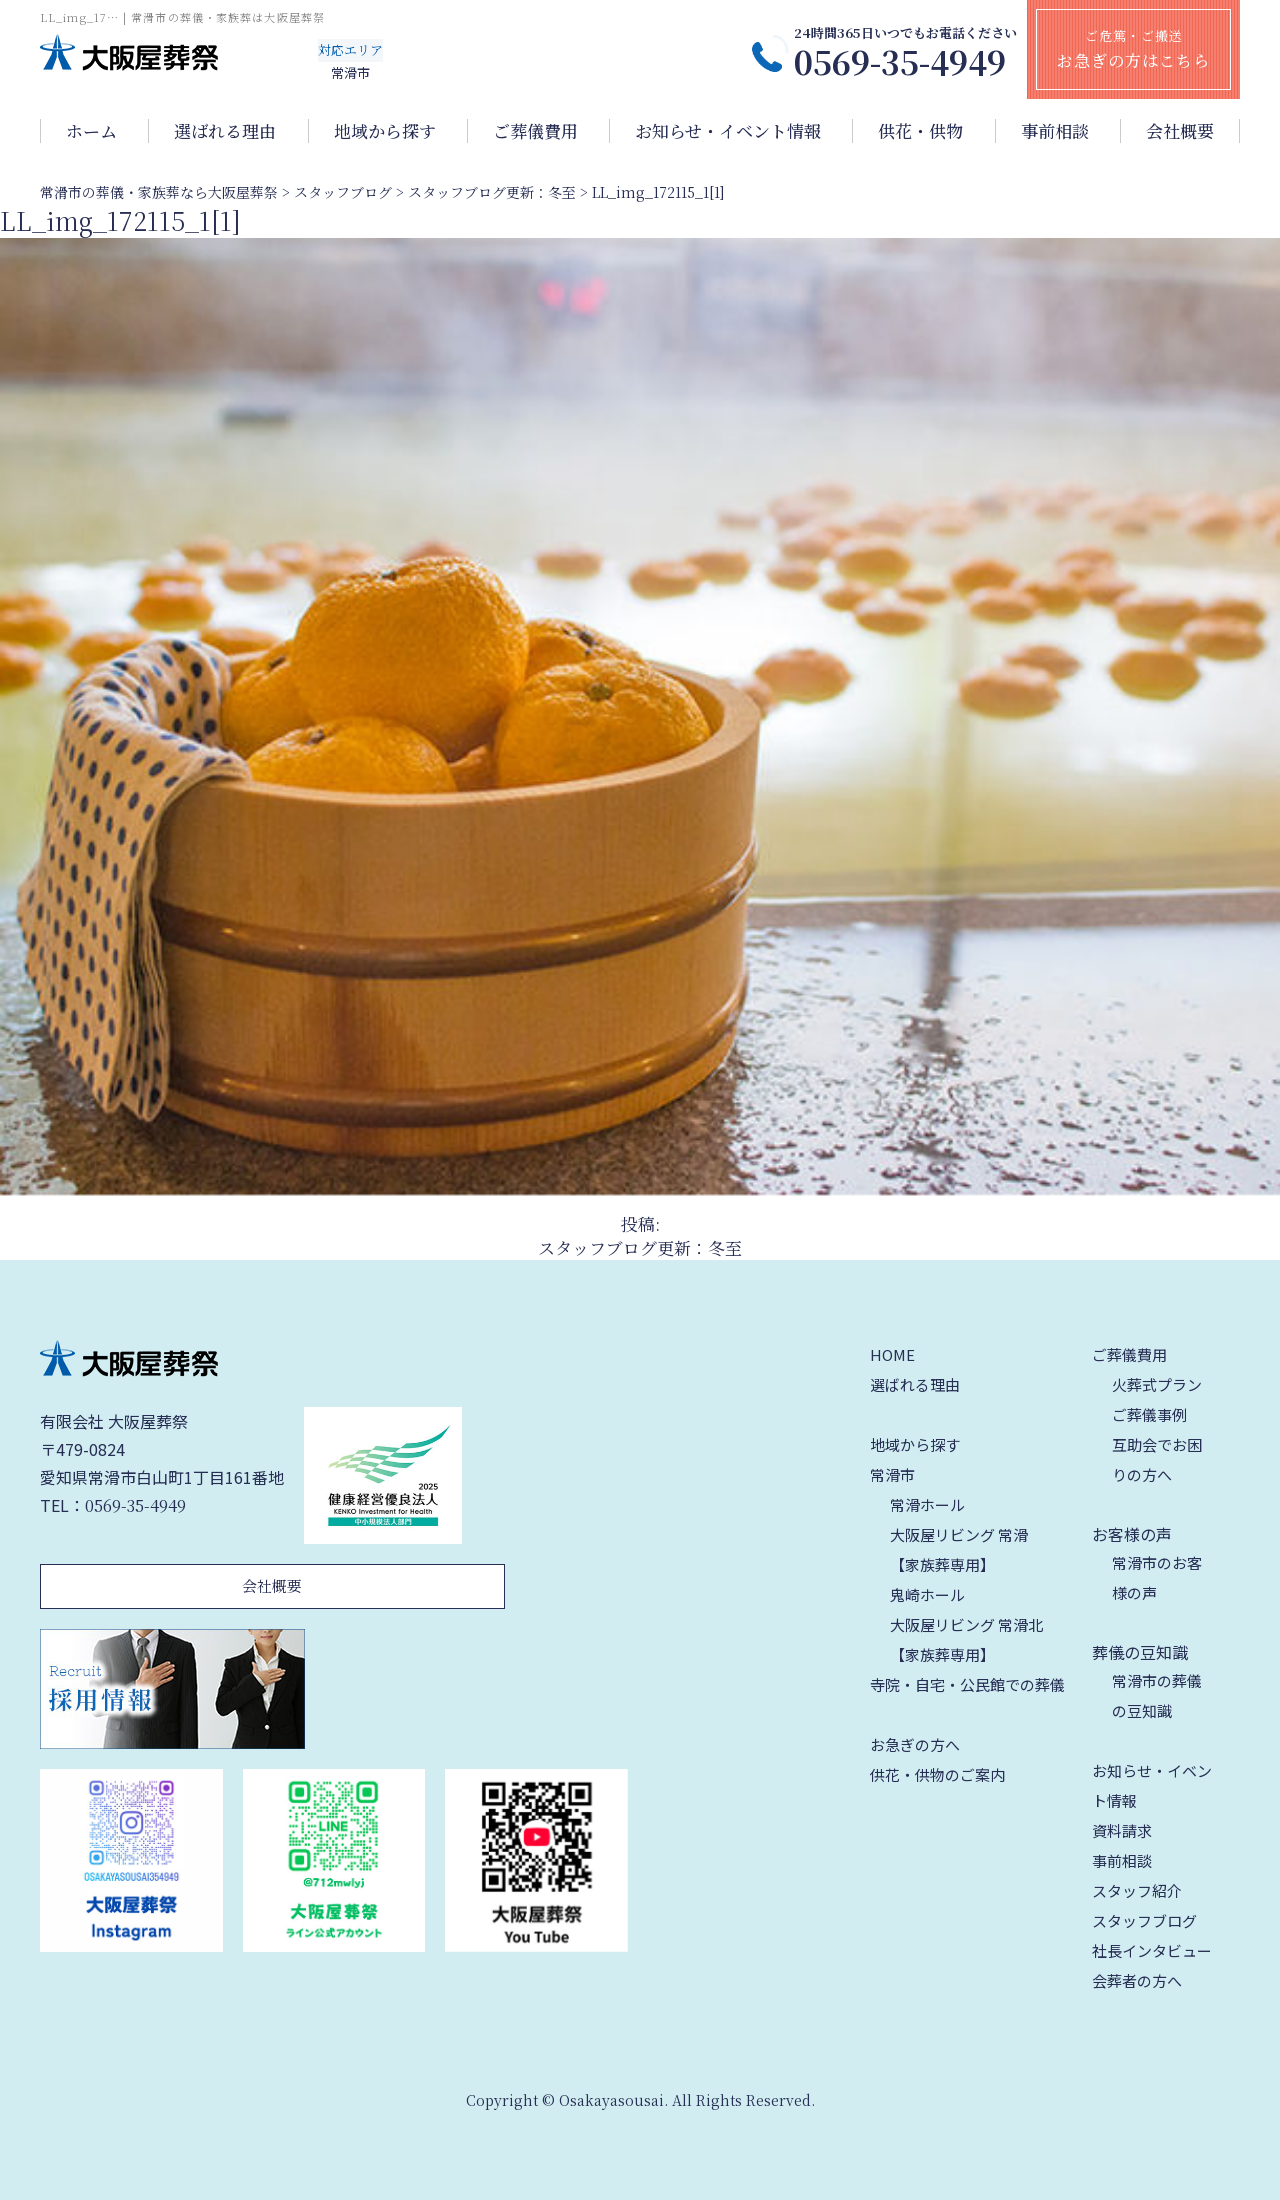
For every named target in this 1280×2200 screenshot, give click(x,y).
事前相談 (1055, 131)
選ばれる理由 (225, 131)
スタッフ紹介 (1137, 1890)
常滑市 (892, 1474)
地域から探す (385, 131)
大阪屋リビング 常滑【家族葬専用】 (959, 1549)
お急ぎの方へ (915, 1744)
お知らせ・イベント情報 (728, 131)
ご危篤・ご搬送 (1133, 49)
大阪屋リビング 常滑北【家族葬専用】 (966, 1639)
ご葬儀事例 (1149, 1414)
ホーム (91, 131)
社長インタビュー (1152, 1950)
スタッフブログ (1144, 1920)
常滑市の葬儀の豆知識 (1157, 1695)
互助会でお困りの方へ (1157, 1459)
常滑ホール (927, 1504)
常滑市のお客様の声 (1157, 1577)
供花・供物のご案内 (937, 1774)
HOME (892, 1354)
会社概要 (1180, 131)
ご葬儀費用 (535, 131)
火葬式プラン (1157, 1384)
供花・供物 (920, 131)
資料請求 (1122, 1830)
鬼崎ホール (927, 1594)
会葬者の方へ (1137, 1980)
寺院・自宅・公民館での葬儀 (967, 1684)
